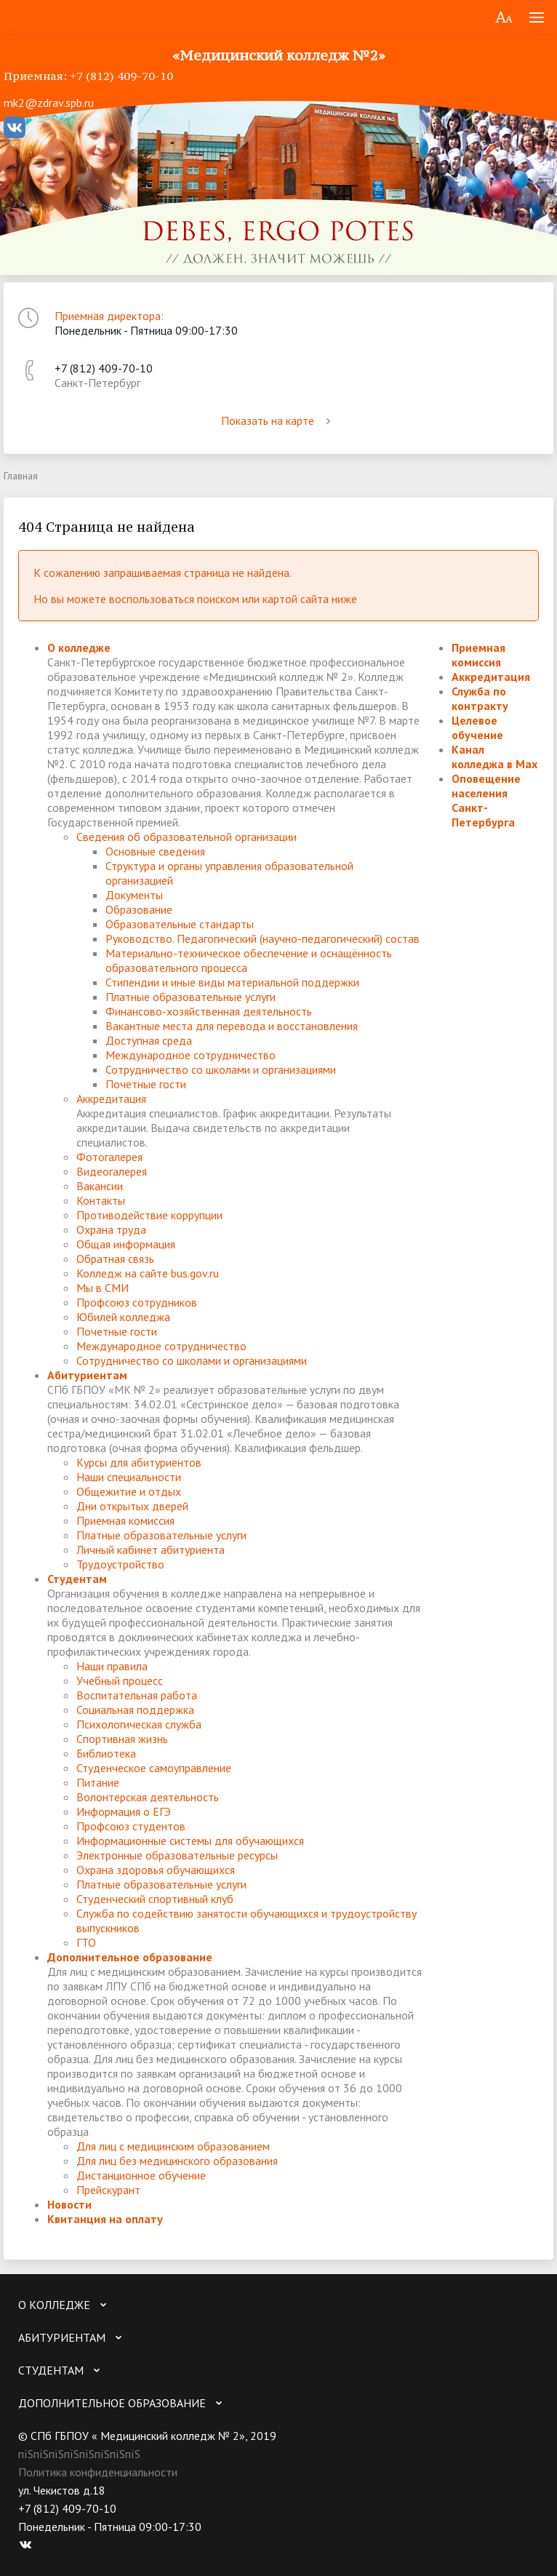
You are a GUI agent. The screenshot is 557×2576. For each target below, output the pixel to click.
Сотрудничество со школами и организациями (220, 1069)
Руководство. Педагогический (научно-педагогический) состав (262, 938)
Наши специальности (128, 1477)
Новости (69, 2204)
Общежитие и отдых (128, 1491)
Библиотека (106, 1753)
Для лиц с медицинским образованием (173, 2146)
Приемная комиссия (125, 1520)
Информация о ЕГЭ (123, 1811)
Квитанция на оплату (105, 2219)
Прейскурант (108, 2189)
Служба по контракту (480, 698)
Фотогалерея (109, 1156)
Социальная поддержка (135, 1709)
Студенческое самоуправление (153, 1767)
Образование (138, 909)
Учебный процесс (119, 1680)
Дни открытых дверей (132, 1506)
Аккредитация (111, 1098)
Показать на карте (278, 420)
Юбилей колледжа (123, 1316)
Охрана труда (111, 1229)
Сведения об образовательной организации (186, 836)
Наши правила (112, 1666)
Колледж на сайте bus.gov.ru (147, 1273)
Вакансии (99, 1186)
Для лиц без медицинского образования (177, 2160)
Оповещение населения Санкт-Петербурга (486, 800)
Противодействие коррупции (149, 1215)
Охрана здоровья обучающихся (155, 1869)
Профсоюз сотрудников (136, 1302)
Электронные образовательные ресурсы (177, 1855)
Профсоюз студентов (130, 1826)
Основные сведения (155, 851)
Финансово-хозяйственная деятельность (208, 1011)
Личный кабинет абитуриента (150, 1549)
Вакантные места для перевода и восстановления (231, 1025)
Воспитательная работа (136, 1695)
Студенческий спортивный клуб (154, 1898)
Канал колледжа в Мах (494, 756)
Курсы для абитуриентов (138, 1462)
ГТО (86, 1942)
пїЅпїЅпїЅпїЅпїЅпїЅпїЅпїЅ (79, 2454)
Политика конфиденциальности (97, 2472)
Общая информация (125, 1244)
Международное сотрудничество (190, 1055)
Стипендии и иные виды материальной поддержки (232, 982)
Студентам (77, 1578)
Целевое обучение (477, 727)
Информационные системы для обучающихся (190, 1840)
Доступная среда (148, 1040)
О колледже (79, 647)
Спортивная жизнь (122, 1738)
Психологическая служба (138, 1724)
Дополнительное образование (129, 1957)
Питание (97, 1782)
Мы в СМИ (102, 1287)
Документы (134, 895)
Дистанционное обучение (141, 2175)
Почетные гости (145, 1084)
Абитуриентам (87, 1375)
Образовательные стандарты (179, 924)
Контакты (100, 1200)
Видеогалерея (111, 1171)
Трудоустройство (120, 1564)
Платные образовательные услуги (190, 996)
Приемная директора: (109, 315)
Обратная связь (115, 1258)
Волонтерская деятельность (147, 1797)
